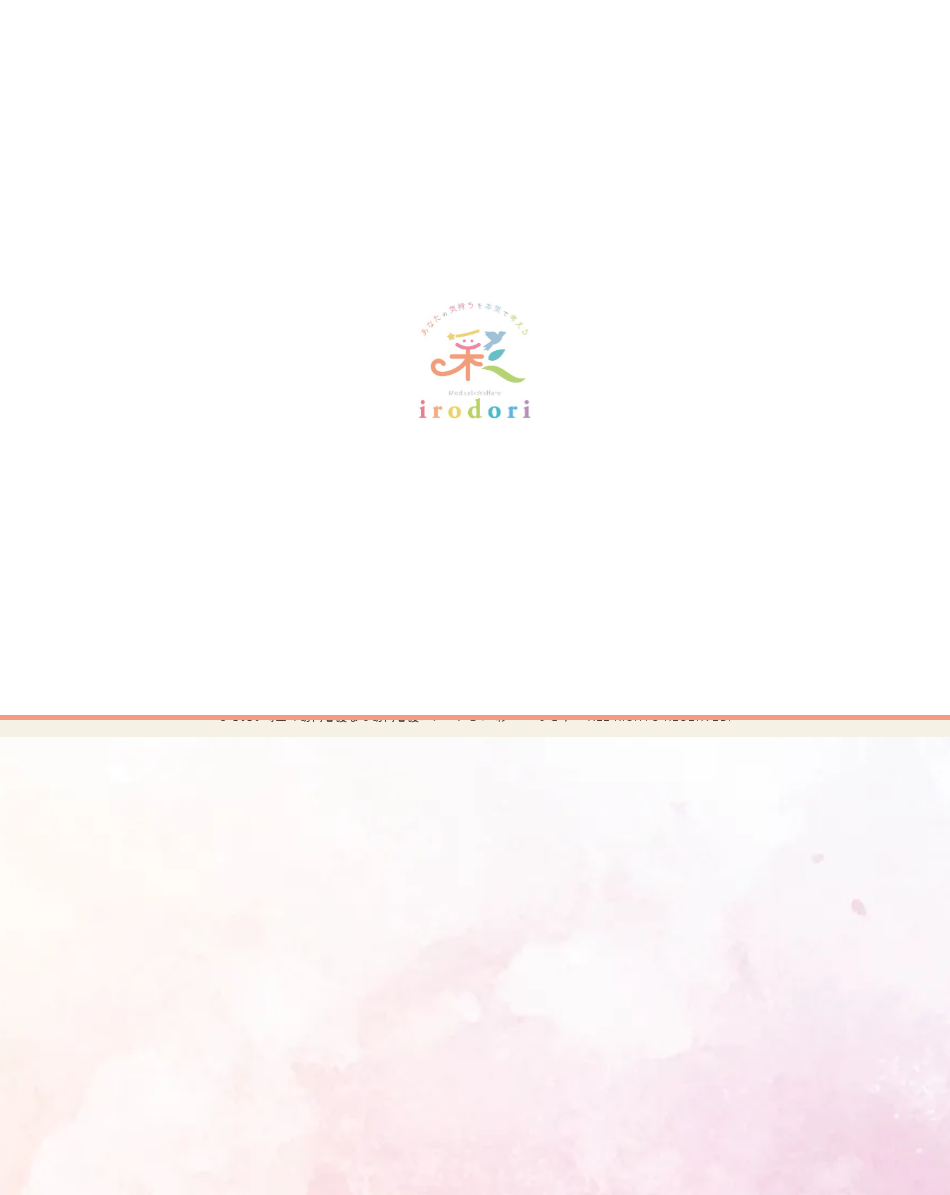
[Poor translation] (55, 877)
